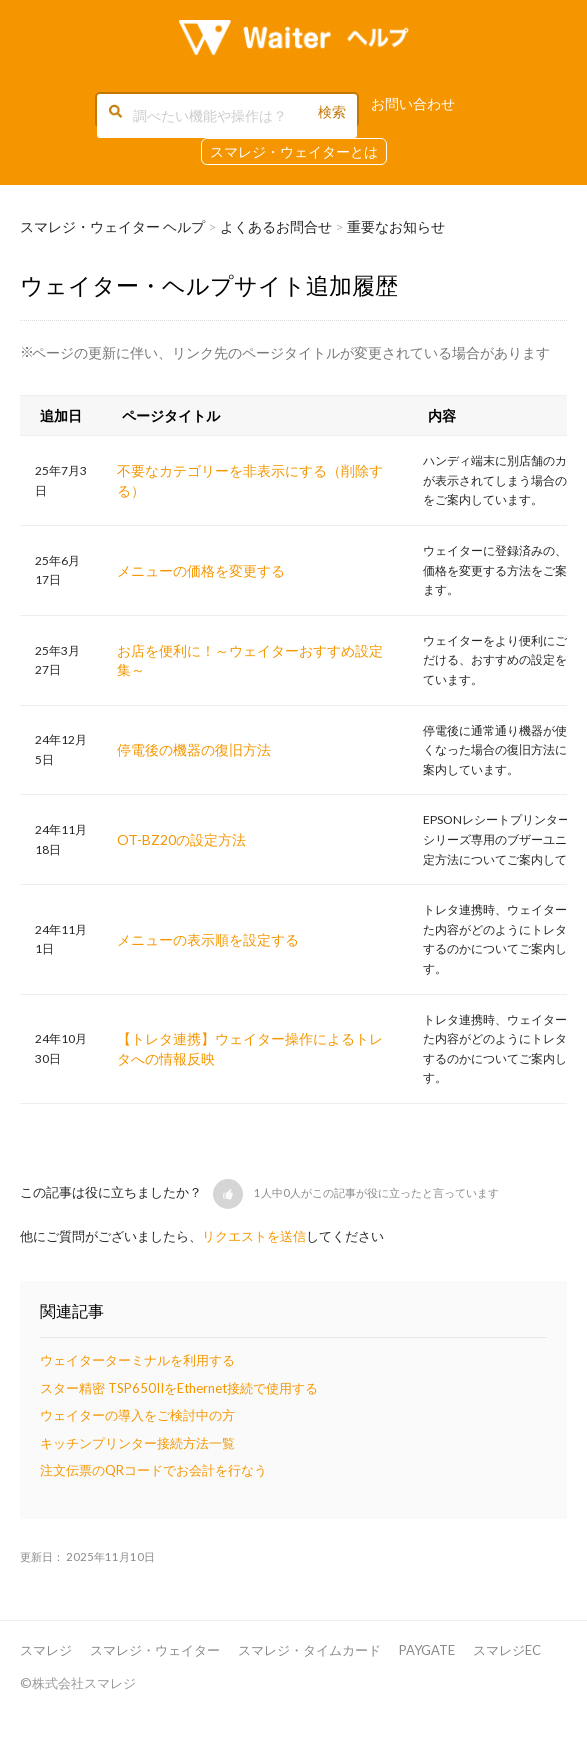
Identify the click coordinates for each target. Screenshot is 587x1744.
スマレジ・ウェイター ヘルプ (112, 226)
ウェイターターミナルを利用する (137, 1360)
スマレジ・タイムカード (309, 1650)
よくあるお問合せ (276, 226)
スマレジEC (507, 1650)
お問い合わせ (413, 103)
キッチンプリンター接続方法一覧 (137, 1443)
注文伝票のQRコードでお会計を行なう (153, 1470)
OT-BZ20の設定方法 (181, 839)
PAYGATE (427, 1650)
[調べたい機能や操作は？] (227, 116)
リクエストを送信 (254, 1236)
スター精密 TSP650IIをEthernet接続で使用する (179, 1388)
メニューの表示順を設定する (208, 939)
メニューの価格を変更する (201, 570)
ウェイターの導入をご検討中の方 (137, 1415)
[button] (228, 1194)
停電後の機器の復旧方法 (194, 749)
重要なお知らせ (396, 226)
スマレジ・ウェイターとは (294, 151)
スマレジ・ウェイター (155, 1650)
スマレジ (46, 1650)
